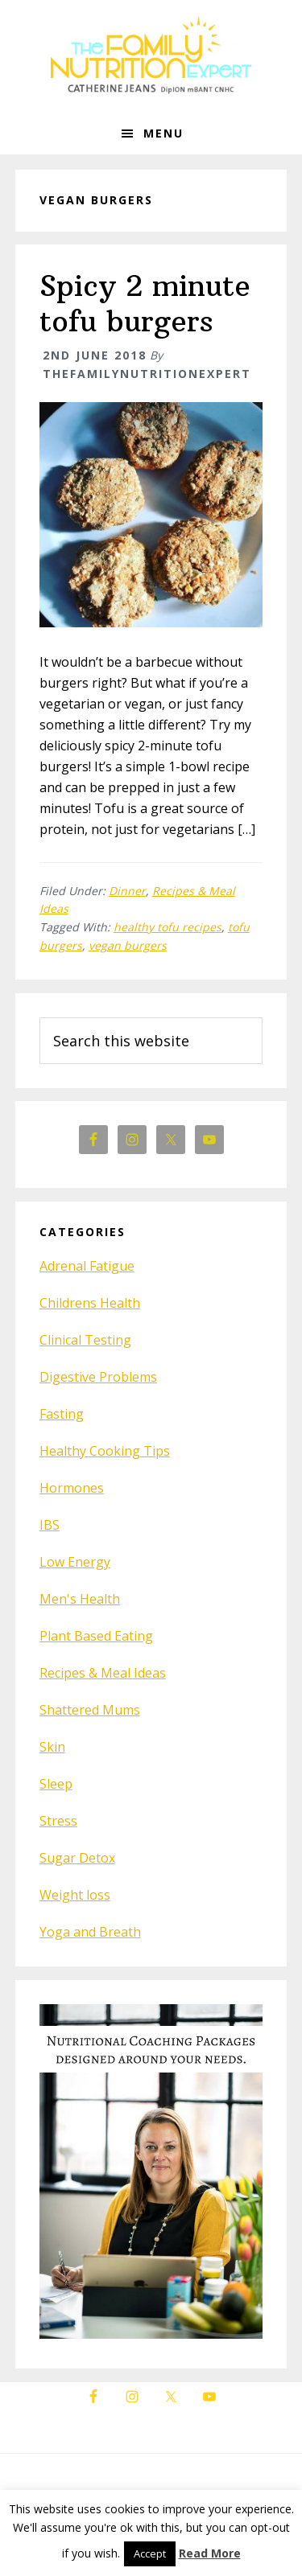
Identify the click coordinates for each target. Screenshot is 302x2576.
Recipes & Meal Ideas (102, 1673)
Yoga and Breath (90, 1932)
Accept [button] (150, 2553)
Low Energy (74, 1562)
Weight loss (74, 1895)
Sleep (55, 1784)
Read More (210, 2553)
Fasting (61, 1414)
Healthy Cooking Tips (104, 1451)
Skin (52, 1747)
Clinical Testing (85, 1340)
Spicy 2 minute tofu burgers (144, 303)
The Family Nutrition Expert (151, 56)
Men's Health (79, 1599)
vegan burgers (128, 945)
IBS (49, 1525)
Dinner (127, 890)
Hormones (71, 1488)
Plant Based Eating (96, 1636)
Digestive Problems (98, 1377)
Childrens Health (89, 1303)
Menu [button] (163, 133)
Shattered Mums (89, 1710)
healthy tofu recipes (167, 927)
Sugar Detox (77, 1858)
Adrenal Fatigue (86, 1266)
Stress (58, 1821)
